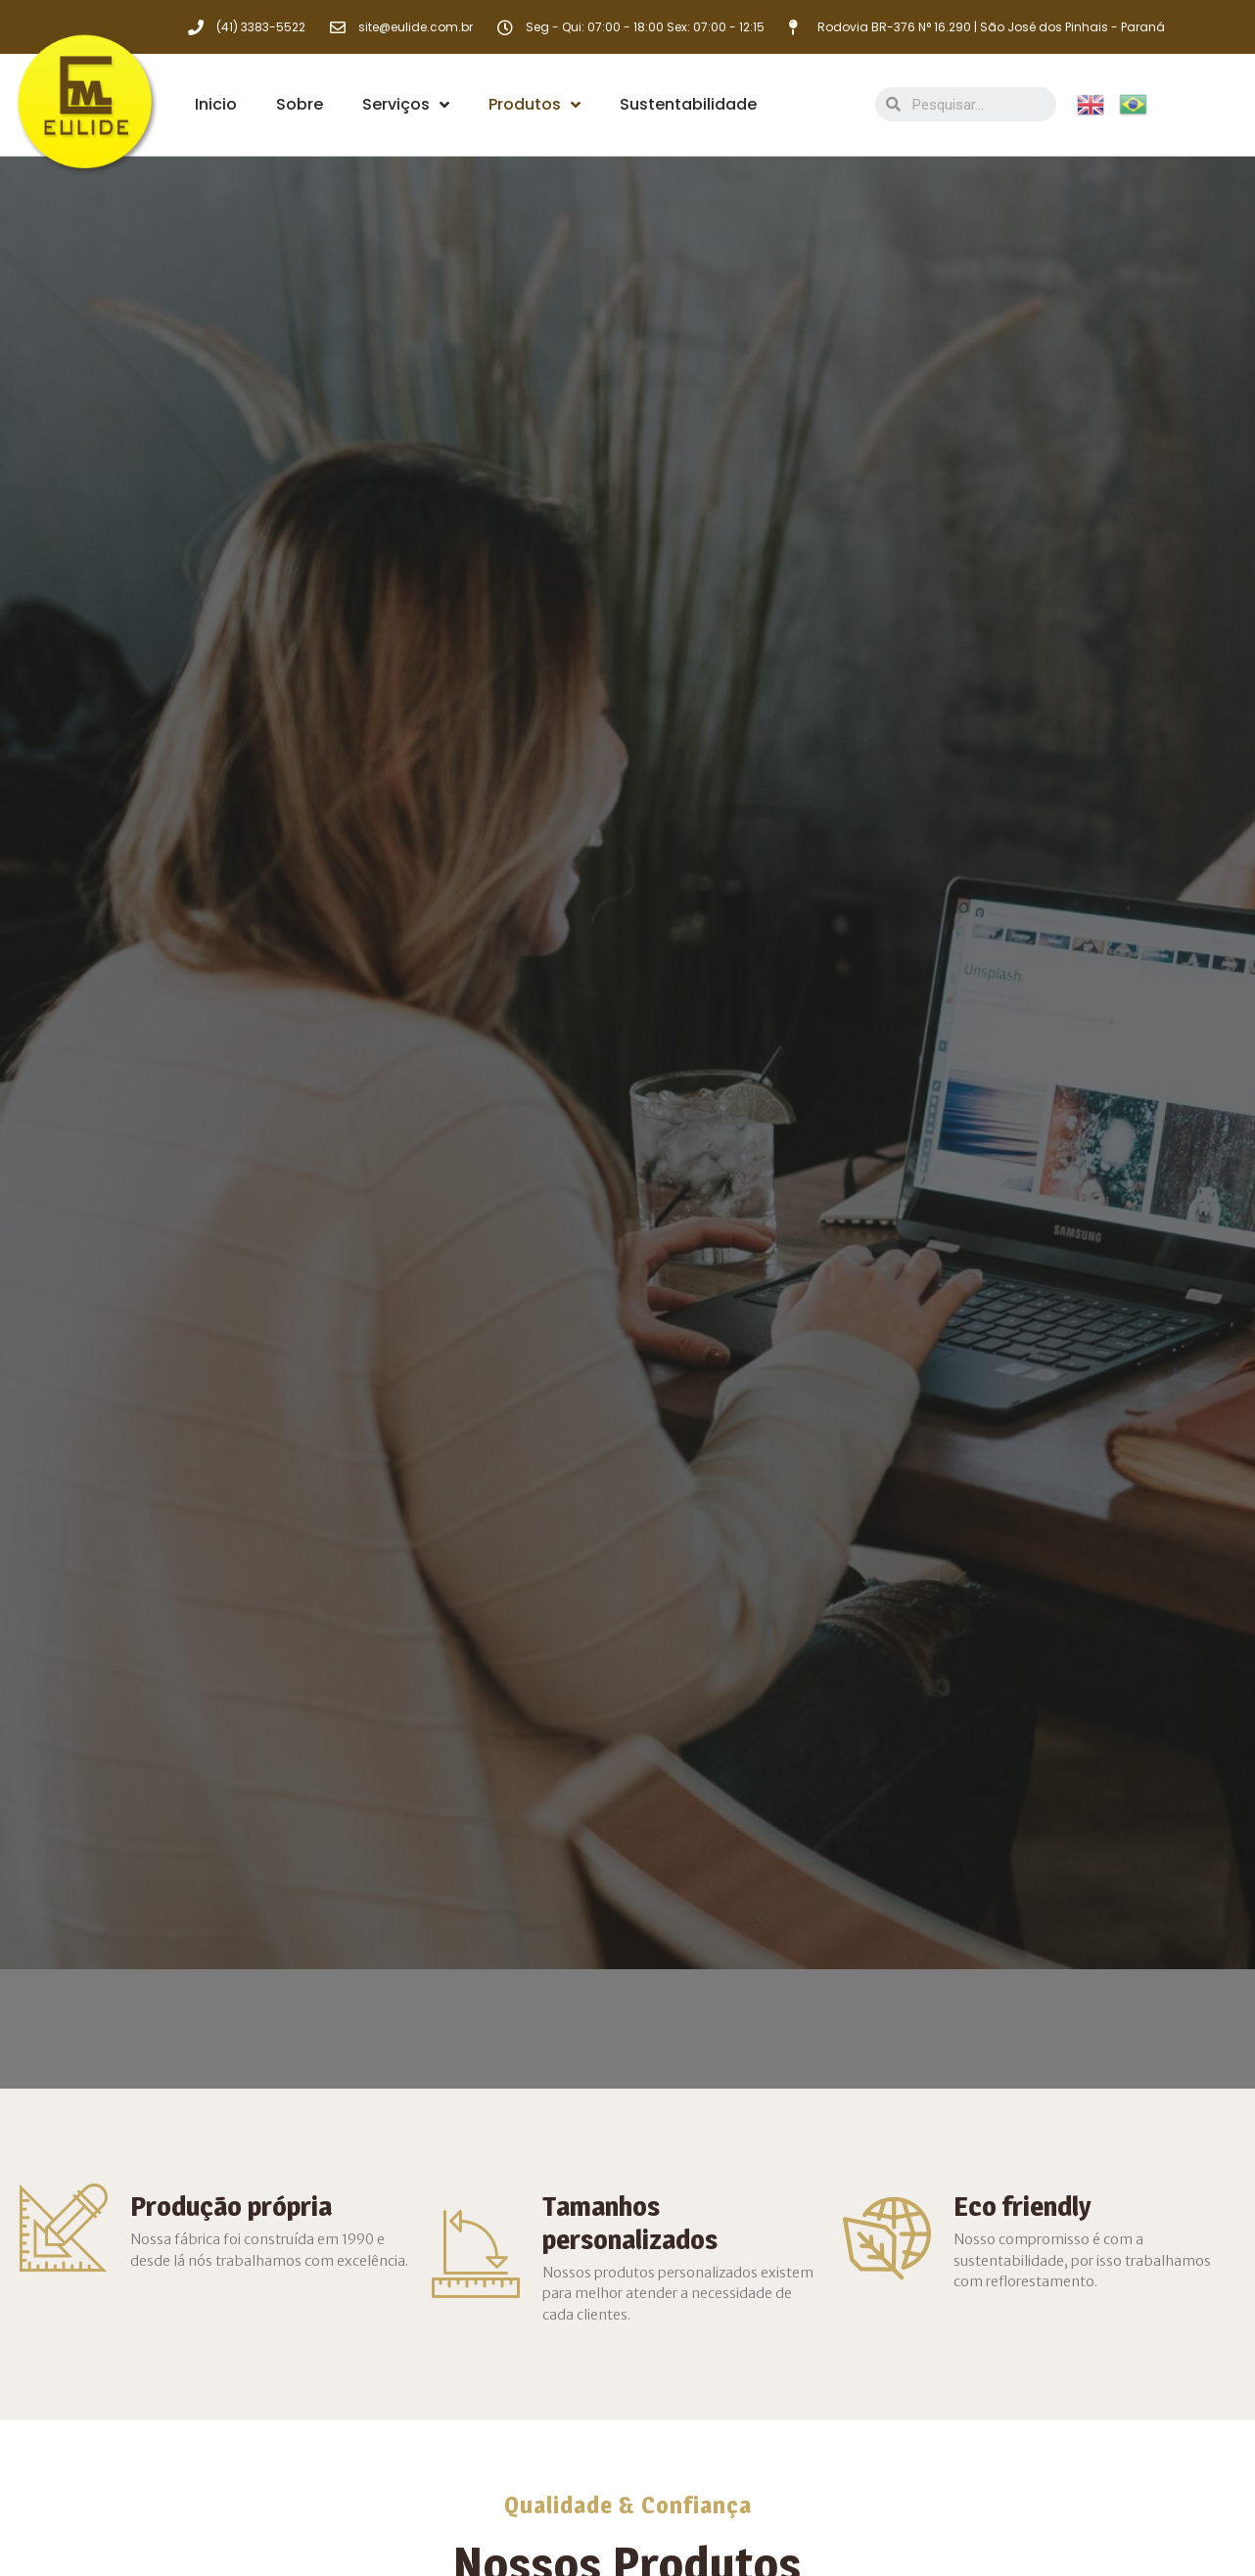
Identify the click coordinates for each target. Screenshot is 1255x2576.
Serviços (405, 104)
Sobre (299, 104)
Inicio (216, 104)
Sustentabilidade (688, 104)
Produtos (534, 104)
